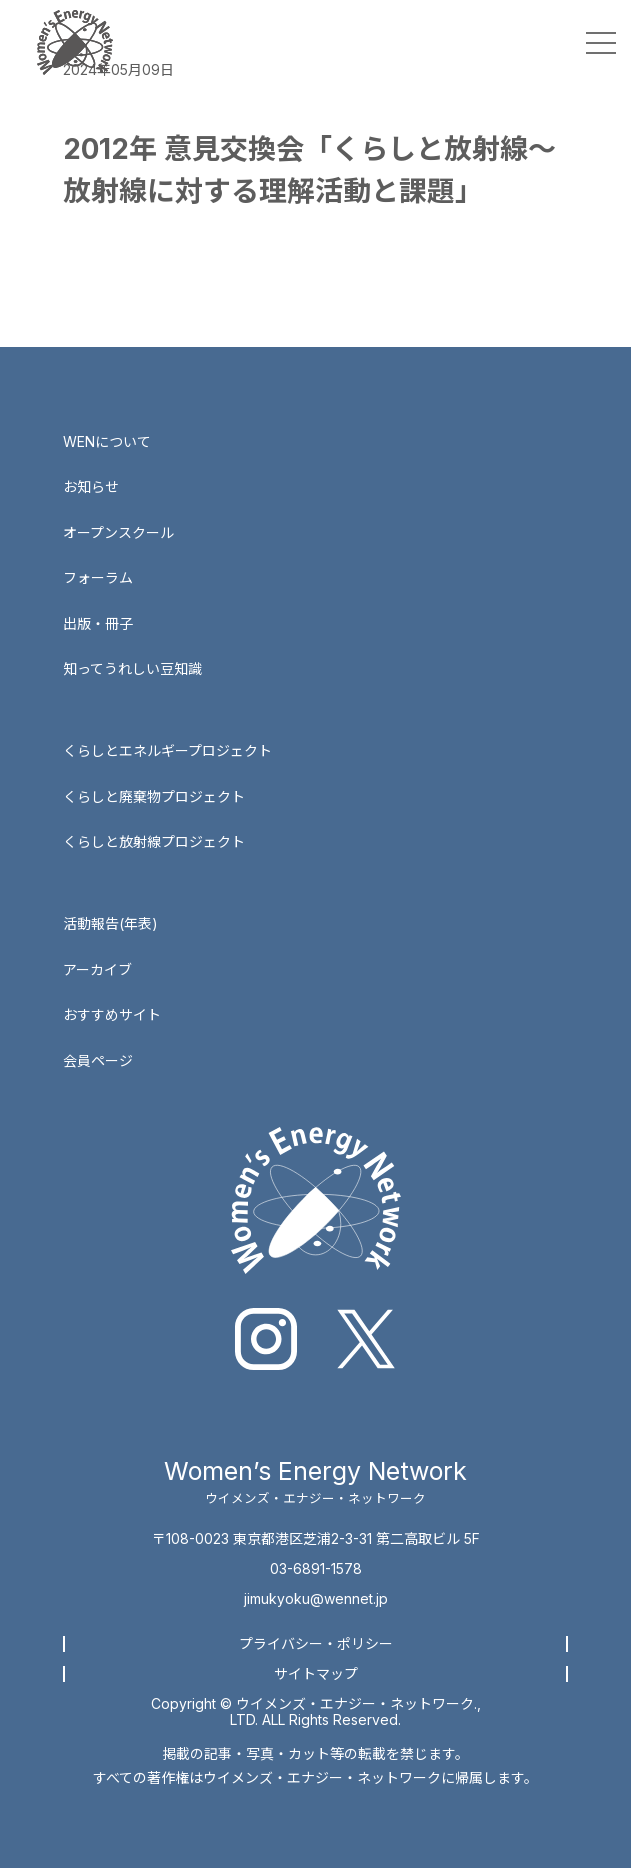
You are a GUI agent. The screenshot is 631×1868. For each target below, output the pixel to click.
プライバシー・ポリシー (316, 1643)
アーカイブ (97, 969)
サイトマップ (316, 1673)
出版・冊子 (98, 623)
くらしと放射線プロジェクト (154, 841)
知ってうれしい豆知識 (132, 668)
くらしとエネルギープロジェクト (167, 750)
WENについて (107, 441)
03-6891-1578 (316, 1568)
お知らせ (91, 486)
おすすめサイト (112, 1014)
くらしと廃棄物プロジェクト (154, 796)
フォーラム (98, 577)
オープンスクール (118, 532)
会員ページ (98, 1060)
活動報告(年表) (110, 923)
